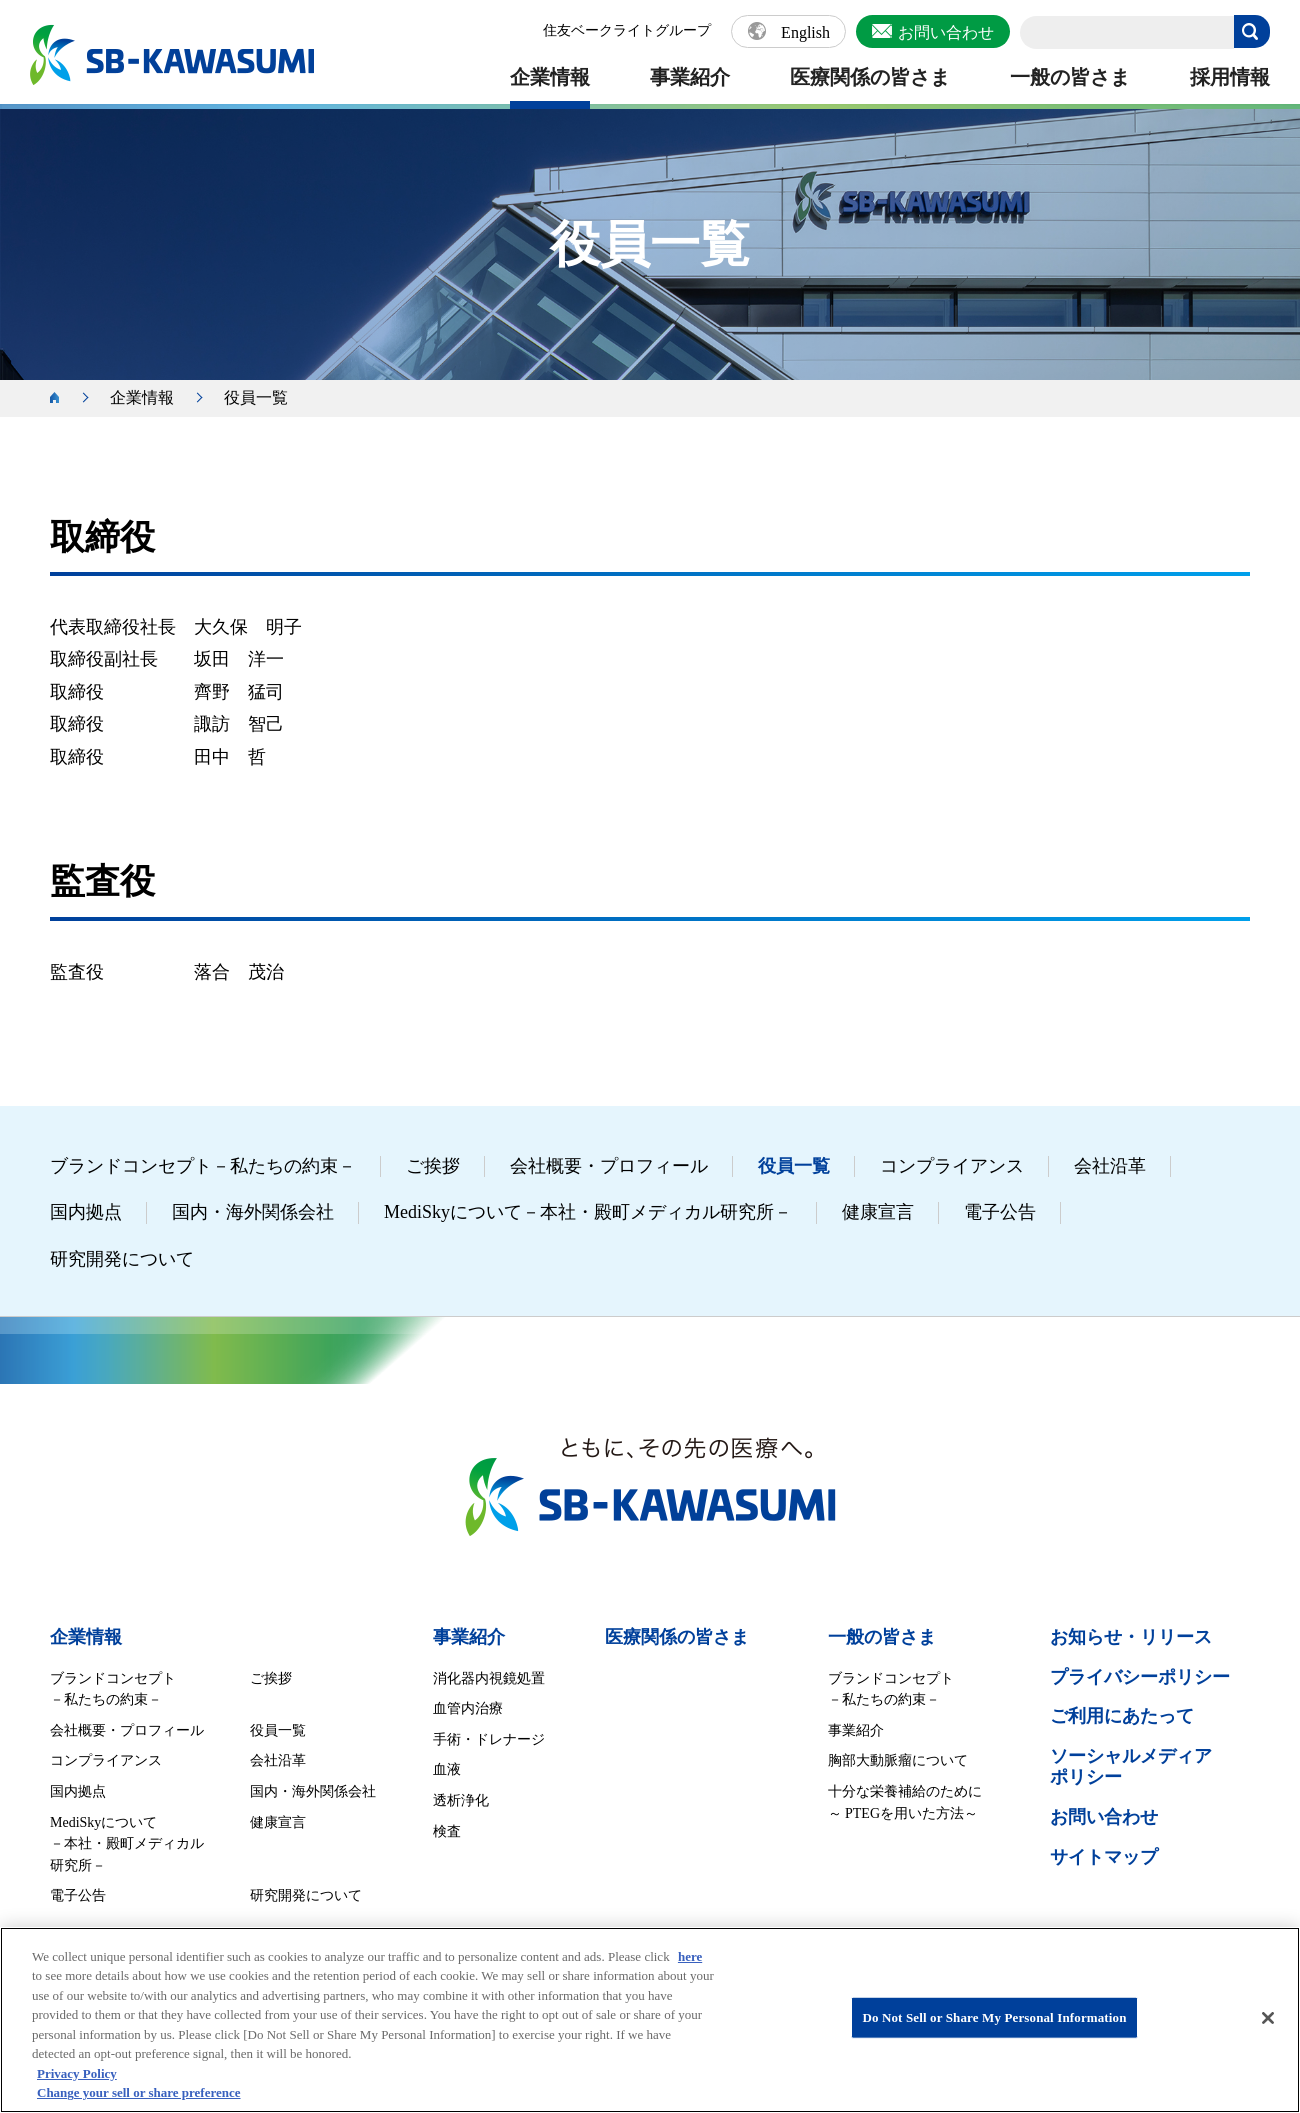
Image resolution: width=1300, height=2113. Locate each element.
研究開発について (122, 1259)
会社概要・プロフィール (609, 1166)
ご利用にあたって (1122, 1716)
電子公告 (1000, 1212)
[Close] (1268, 2018)
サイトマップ (1104, 1857)
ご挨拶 (433, 1166)
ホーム (65, 398)
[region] (650, 2020)
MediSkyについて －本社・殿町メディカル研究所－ (127, 1844)
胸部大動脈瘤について (898, 1760)
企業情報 (550, 77)
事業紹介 (690, 77)
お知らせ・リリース (1131, 1637)
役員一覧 (794, 1166)
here (690, 1956)
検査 (447, 1831)
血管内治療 (468, 1708)
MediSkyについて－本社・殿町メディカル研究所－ (588, 1212)
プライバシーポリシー (1140, 1677)
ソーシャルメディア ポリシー (1131, 1767)
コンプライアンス (952, 1166)
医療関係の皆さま (870, 77)
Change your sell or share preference (139, 2092)
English (805, 33)
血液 (447, 1769)
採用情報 (1230, 77)
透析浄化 (461, 1800)
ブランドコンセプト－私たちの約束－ (203, 1166)
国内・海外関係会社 (253, 1212)
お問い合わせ (946, 32)
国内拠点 (86, 1212)
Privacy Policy (77, 2073)
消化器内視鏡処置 (489, 1678)
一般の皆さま (1070, 77)
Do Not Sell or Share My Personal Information (994, 2017)
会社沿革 (1110, 1166)
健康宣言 (878, 1212)
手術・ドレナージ (489, 1739)
